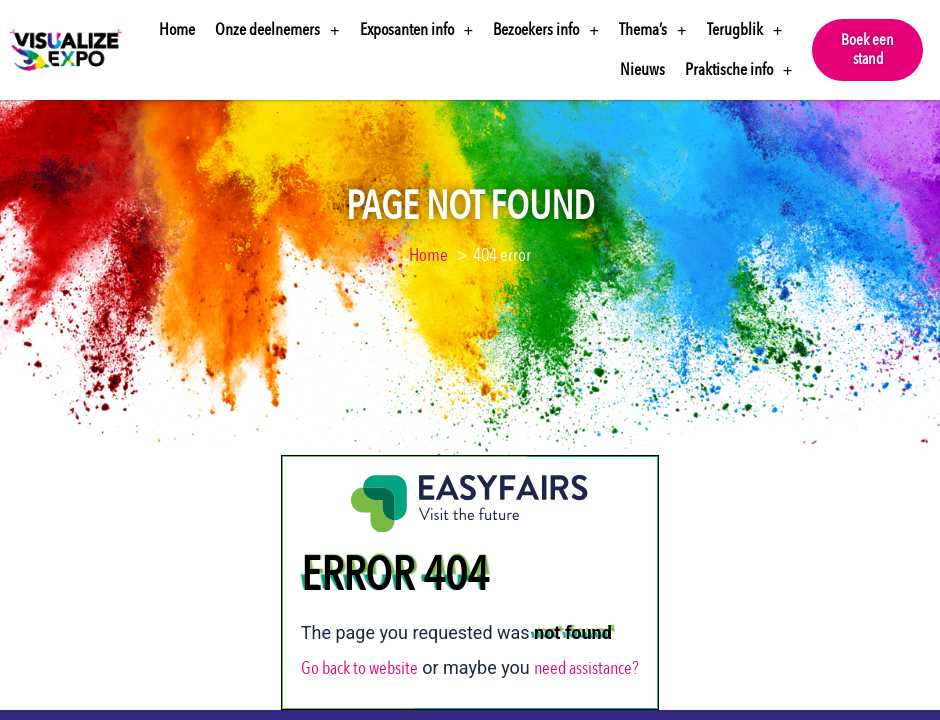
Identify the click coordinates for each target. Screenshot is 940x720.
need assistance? (586, 668)
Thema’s (653, 30)
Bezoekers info (546, 30)
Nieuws (642, 69)
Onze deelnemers (277, 30)
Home (177, 29)
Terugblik (745, 30)
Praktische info (739, 70)
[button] (867, 50)
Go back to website (359, 668)
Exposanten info (417, 30)
